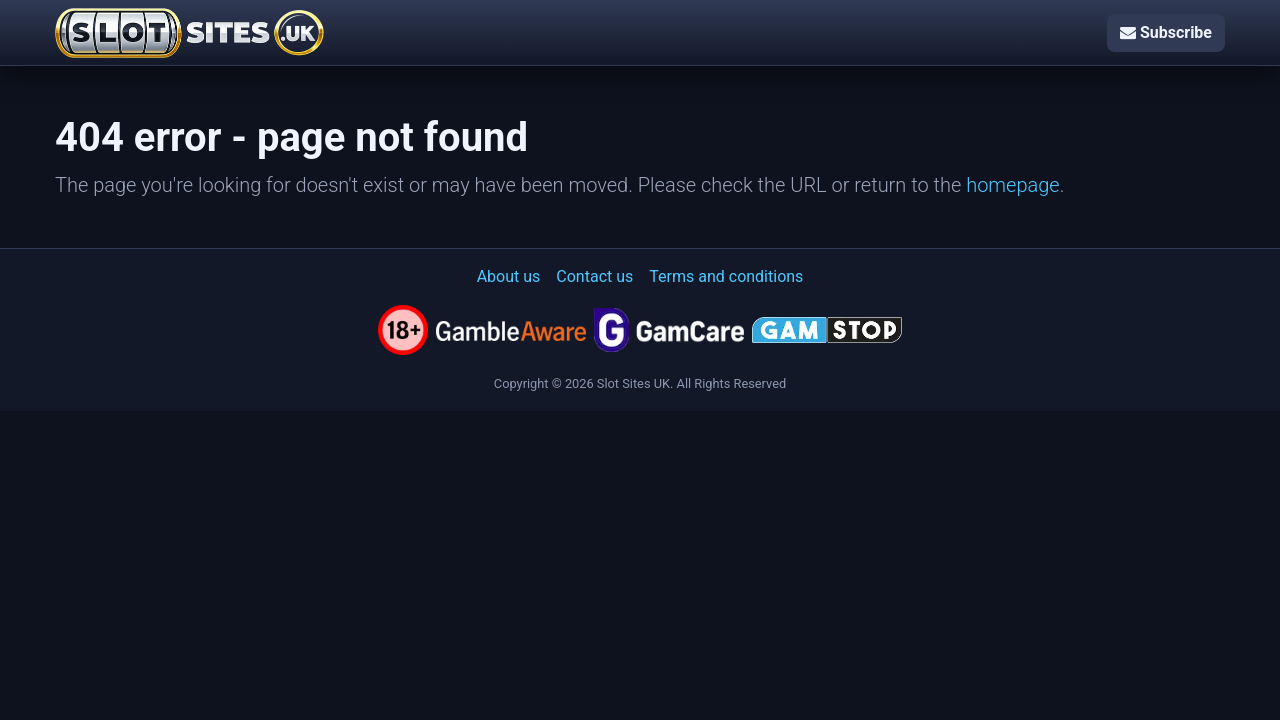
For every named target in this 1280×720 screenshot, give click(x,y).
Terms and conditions (726, 276)
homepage (1013, 185)
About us (509, 276)
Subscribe (1166, 32)
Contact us (594, 276)
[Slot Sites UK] (189, 33)
